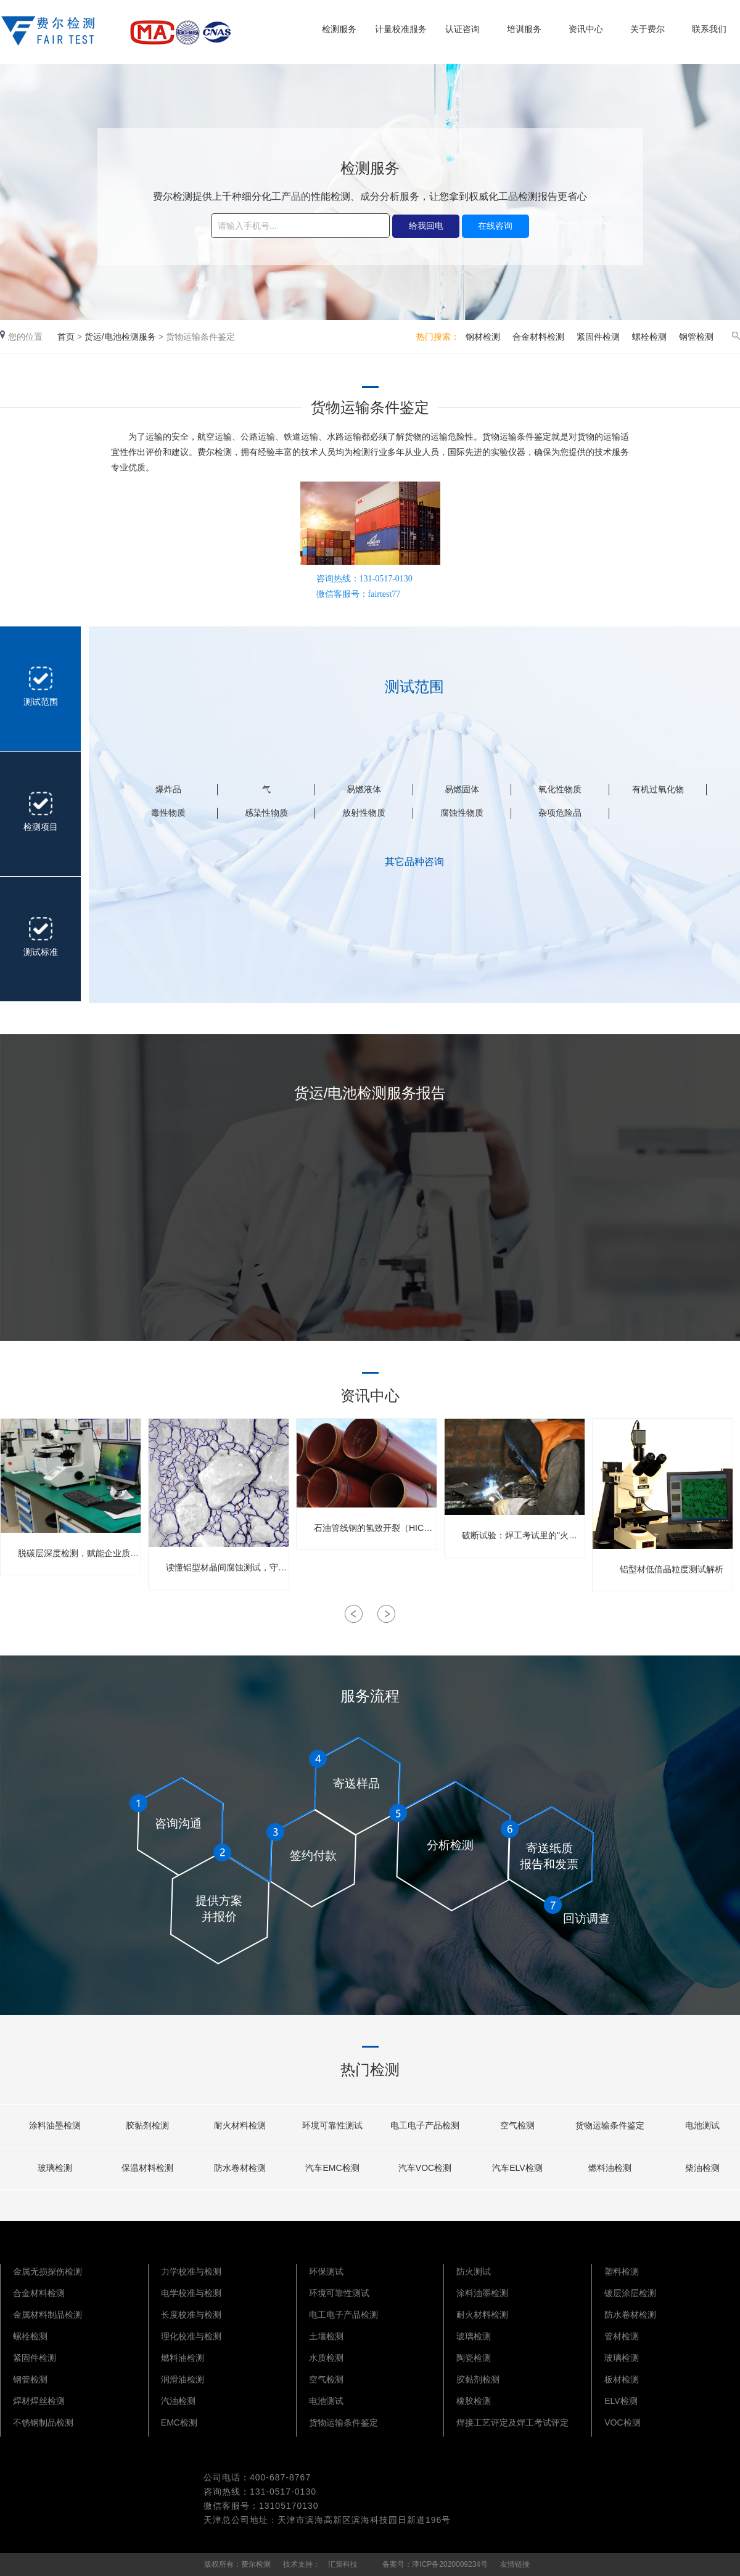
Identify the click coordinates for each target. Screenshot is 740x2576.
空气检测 (326, 2379)
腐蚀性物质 (461, 813)
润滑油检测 (182, 2379)
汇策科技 (343, 2564)
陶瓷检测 (473, 2358)
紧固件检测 (598, 337)
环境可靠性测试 (339, 2293)
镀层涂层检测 (630, 2293)
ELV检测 (620, 2401)
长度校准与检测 (191, 2315)
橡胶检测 (473, 2401)
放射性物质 (363, 813)
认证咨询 (462, 29)
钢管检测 (696, 337)
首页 (66, 337)
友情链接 (515, 2564)
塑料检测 (621, 2271)
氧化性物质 (560, 789)
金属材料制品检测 (47, 2315)
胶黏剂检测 (478, 2379)
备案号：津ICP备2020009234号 (435, 2564)
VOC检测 (622, 2422)
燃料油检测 (182, 2358)
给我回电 (426, 226)
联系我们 (709, 29)
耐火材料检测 (482, 2315)
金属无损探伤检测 (47, 2271)
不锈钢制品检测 (43, 2422)
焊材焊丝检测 (39, 2401)
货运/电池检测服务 (120, 337)
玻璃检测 (473, 2336)
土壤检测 (326, 2336)
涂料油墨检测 (482, 2293)
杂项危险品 (560, 813)
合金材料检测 (538, 337)
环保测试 (326, 2271)
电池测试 (326, 2401)
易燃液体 (364, 789)
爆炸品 (168, 789)
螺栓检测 (649, 337)
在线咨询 (495, 226)
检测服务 (339, 29)
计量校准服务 (401, 29)
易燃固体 (462, 789)
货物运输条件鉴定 (343, 2422)
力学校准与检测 (191, 2271)
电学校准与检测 (191, 2293)
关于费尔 (647, 29)
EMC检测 (179, 2422)
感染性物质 (266, 813)
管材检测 (621, 2336)
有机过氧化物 (658, 789)
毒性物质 (168, 813)
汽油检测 (178, 2401)
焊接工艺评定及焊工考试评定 (512, 2422)
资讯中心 (586, 29)
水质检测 (326, 2358)
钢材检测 (483, 337)
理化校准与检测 (191, 2336)
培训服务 (524, 29)
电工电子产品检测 (343, 2315)
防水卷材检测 (630, 2315)
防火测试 (473, 2271)
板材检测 (621, 2379)
